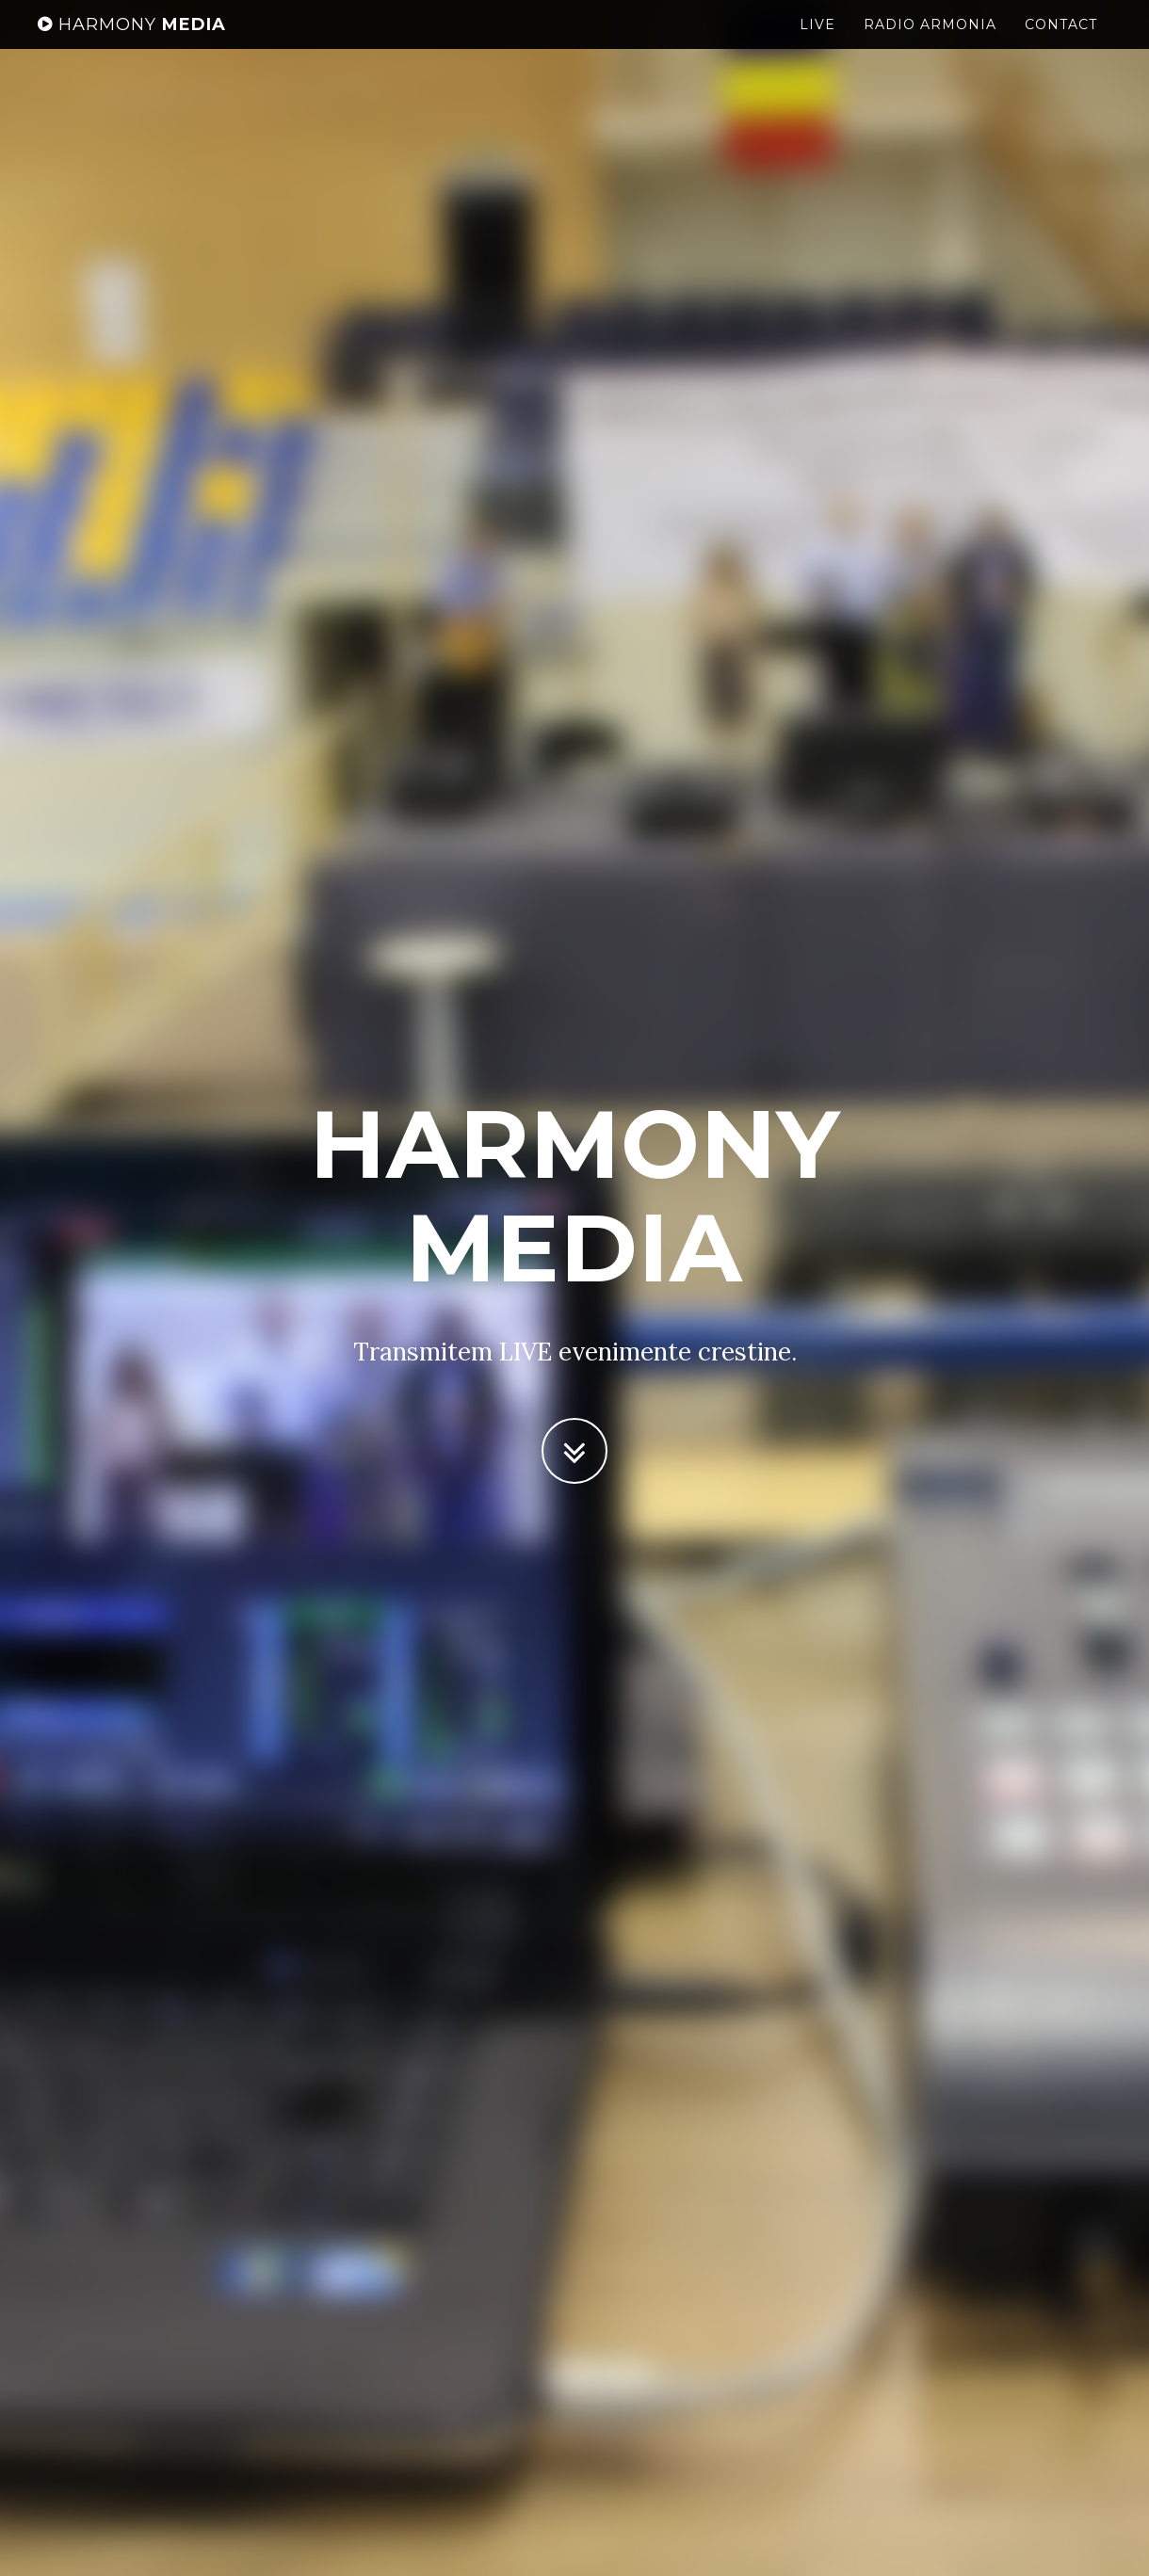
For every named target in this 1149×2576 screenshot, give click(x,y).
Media (132, 42)
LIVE (817, 42)
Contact (1061, 42)
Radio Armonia (930, 42)
